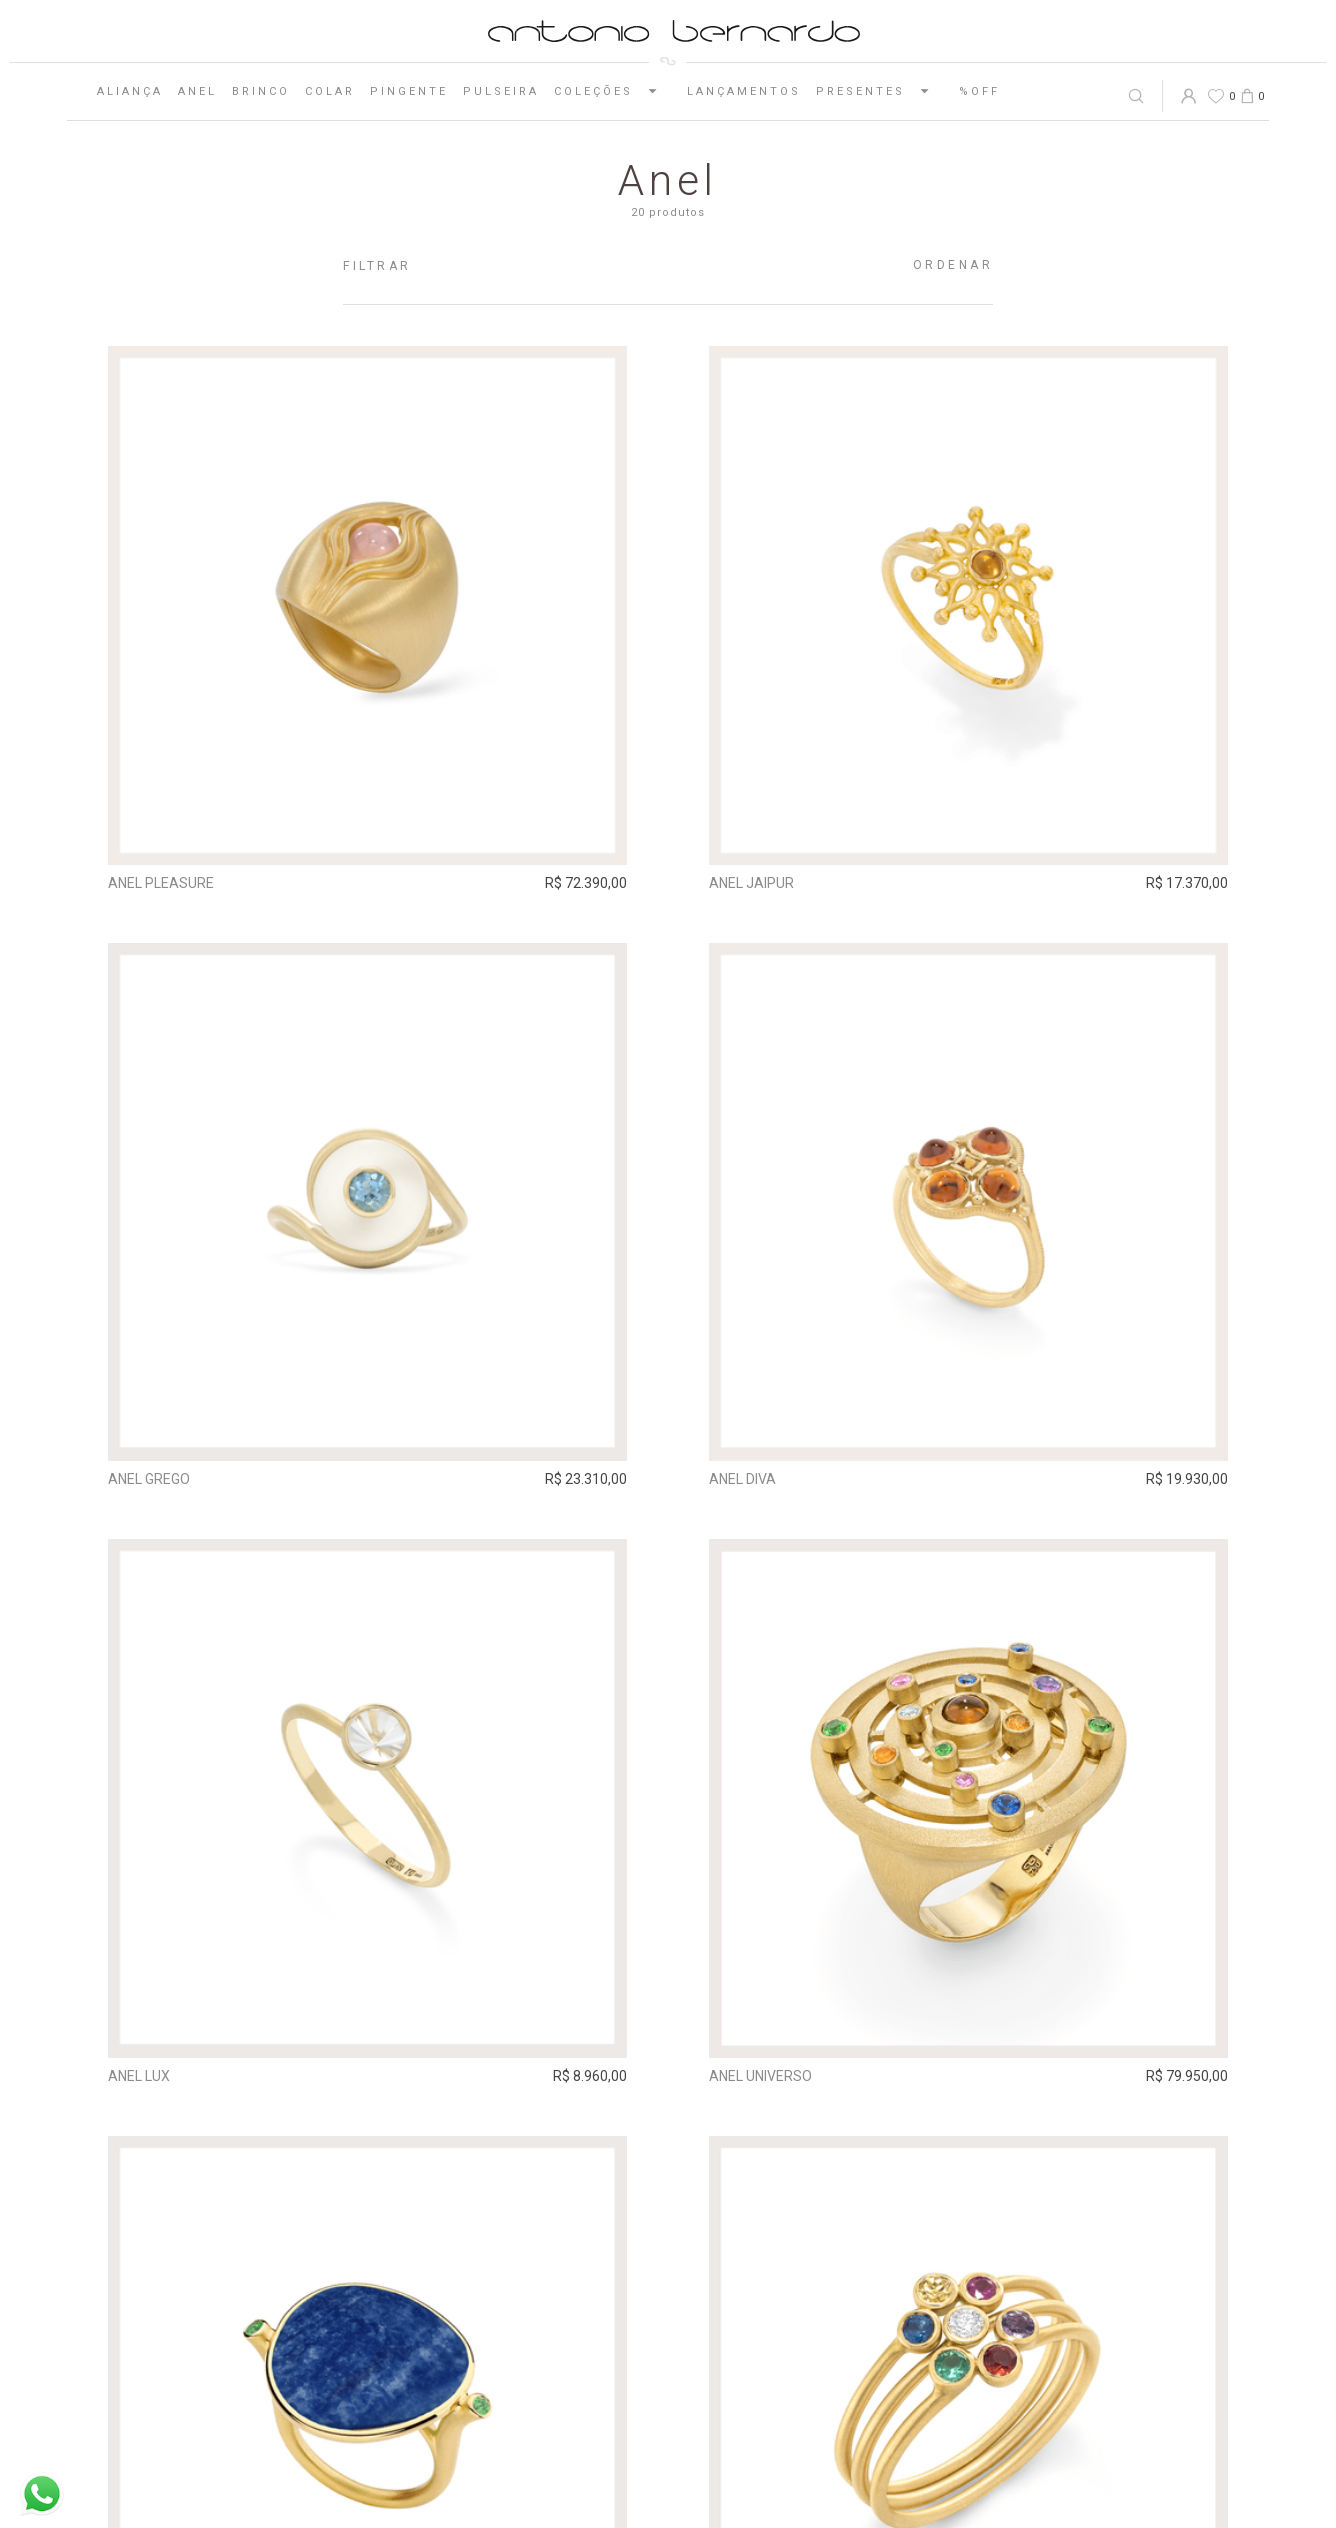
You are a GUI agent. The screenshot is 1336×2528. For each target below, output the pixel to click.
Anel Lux (139, 2076)
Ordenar (953, 265)
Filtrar (377, 266)
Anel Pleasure (161, 883)
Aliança (130, 91)
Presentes (880, 91)
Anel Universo (760, 2076)
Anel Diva (742, 1479)
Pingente (409, 91)
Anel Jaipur (751, 883)
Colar (330, 91)
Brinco (261, 91)
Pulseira (501, 91)
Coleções (613, 91)
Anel (197, 91)
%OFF (979, 91)
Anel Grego (149, 1479)
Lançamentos (744, 91)
